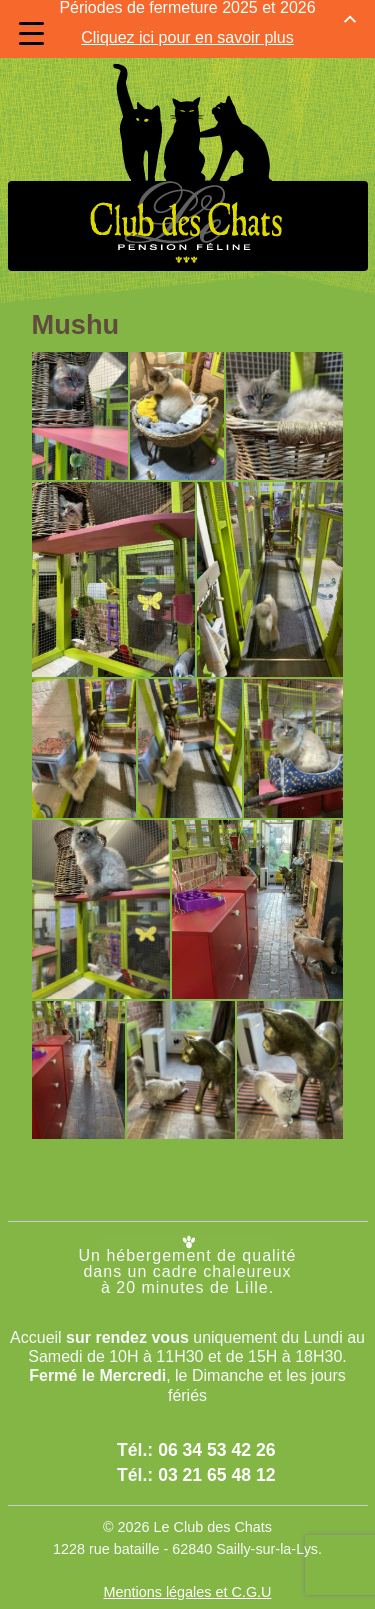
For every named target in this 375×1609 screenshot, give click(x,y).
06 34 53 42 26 (216, 1424)
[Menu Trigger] (31, 33)
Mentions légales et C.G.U (188, 1565)
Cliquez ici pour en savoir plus (187, 22)
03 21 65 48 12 (216, 1448)
